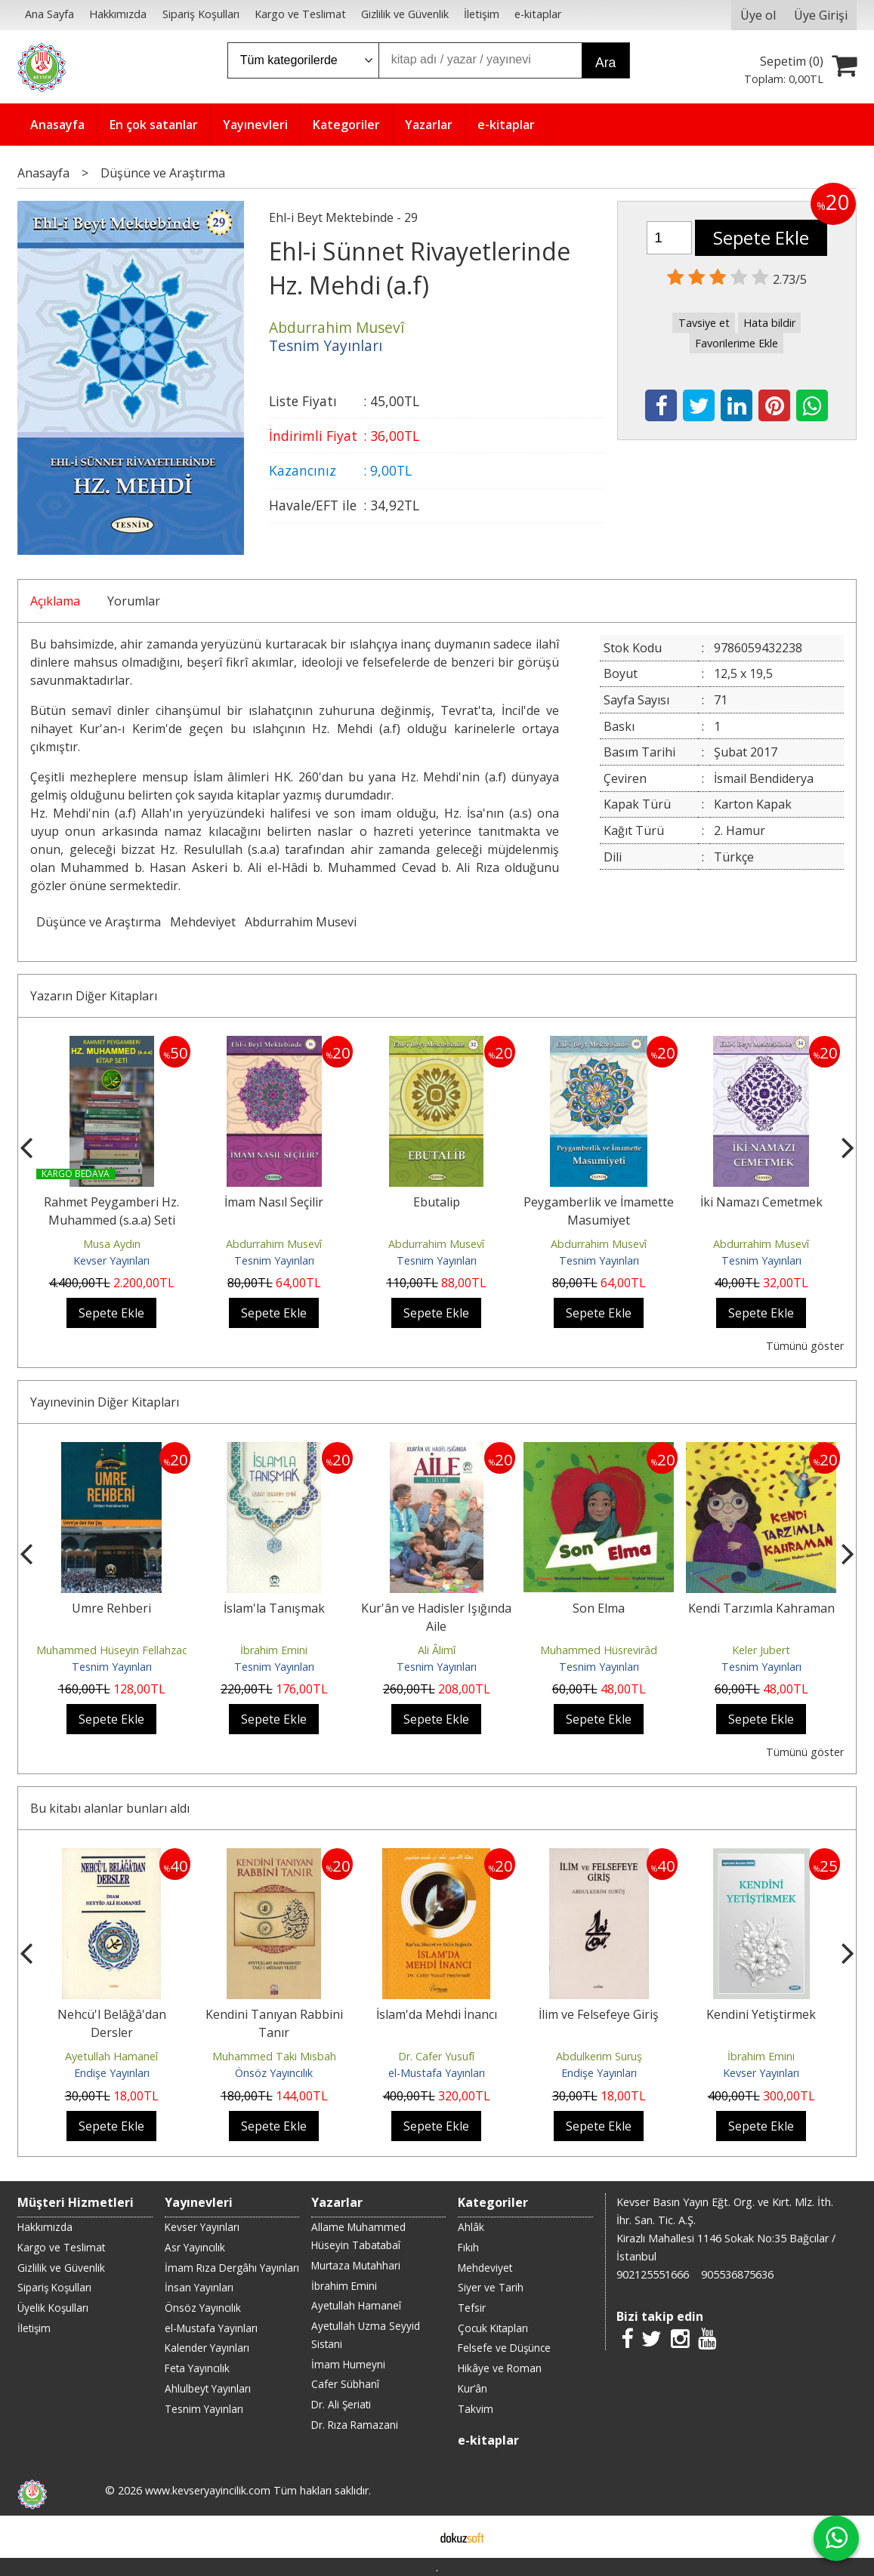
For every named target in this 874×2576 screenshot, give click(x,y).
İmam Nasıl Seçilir (273, 1202)
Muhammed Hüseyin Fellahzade (115, 1650)
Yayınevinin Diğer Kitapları (104, 1402)
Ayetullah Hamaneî (111, 2056)
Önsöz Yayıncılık (274, 2073)
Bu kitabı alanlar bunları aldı (110, 1808)
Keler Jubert (761, 1650)
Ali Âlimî (437, 1650)
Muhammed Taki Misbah (274, 2056)
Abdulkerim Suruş (599, 2056)
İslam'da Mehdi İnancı (436, 2014)
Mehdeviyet (203, 922)
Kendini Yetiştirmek (761, 2014)
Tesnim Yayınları (274, 1260)
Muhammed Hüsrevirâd (598, 1650)
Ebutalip (436, 1202)
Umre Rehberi (111, 1608)
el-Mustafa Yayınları (436, 2073)
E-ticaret (413, 2536)
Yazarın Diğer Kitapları (93, 996)
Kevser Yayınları (111, 1260)
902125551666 (652, 2274)
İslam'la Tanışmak (274, 1608)
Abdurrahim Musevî (274, 1244)
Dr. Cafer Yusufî (436, 2056)
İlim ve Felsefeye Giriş (599, 2014)
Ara (605, 62)
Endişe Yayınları (112, 2073)
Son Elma (599, 1608)
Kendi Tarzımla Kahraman (761, 1608)
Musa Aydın (112, 1244)
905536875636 (737, 2274)
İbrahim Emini (273, 1650)
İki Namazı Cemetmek (761, 1202)
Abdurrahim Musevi (301, 922)
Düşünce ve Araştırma (98, 922)
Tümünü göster (805, 1346)
